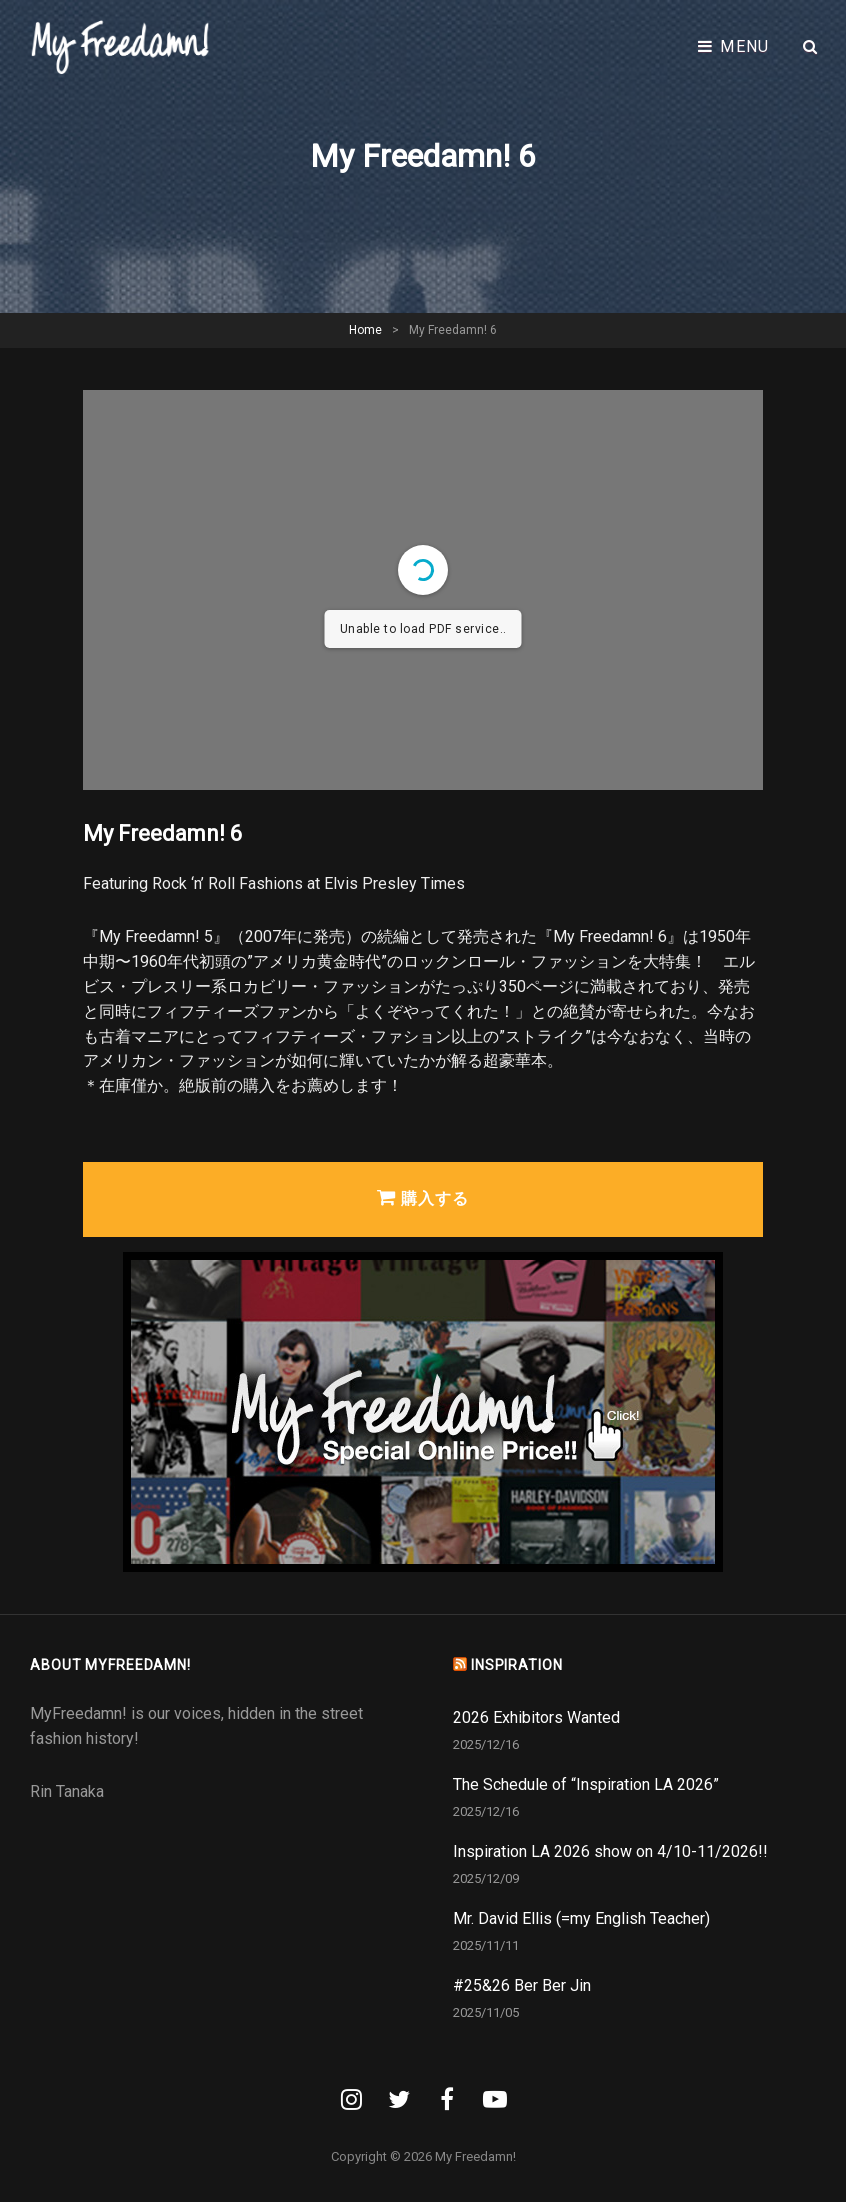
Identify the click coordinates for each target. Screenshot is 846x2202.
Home (365, 330)
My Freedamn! (475, 2156)
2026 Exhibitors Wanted (536, 1717)
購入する (423, 1198)
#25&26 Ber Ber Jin (522, 1985)
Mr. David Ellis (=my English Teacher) (581, 1918)
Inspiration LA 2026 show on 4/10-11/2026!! (610, 1851)
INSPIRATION (517, 1665)
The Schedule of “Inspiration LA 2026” (586, 1784)
